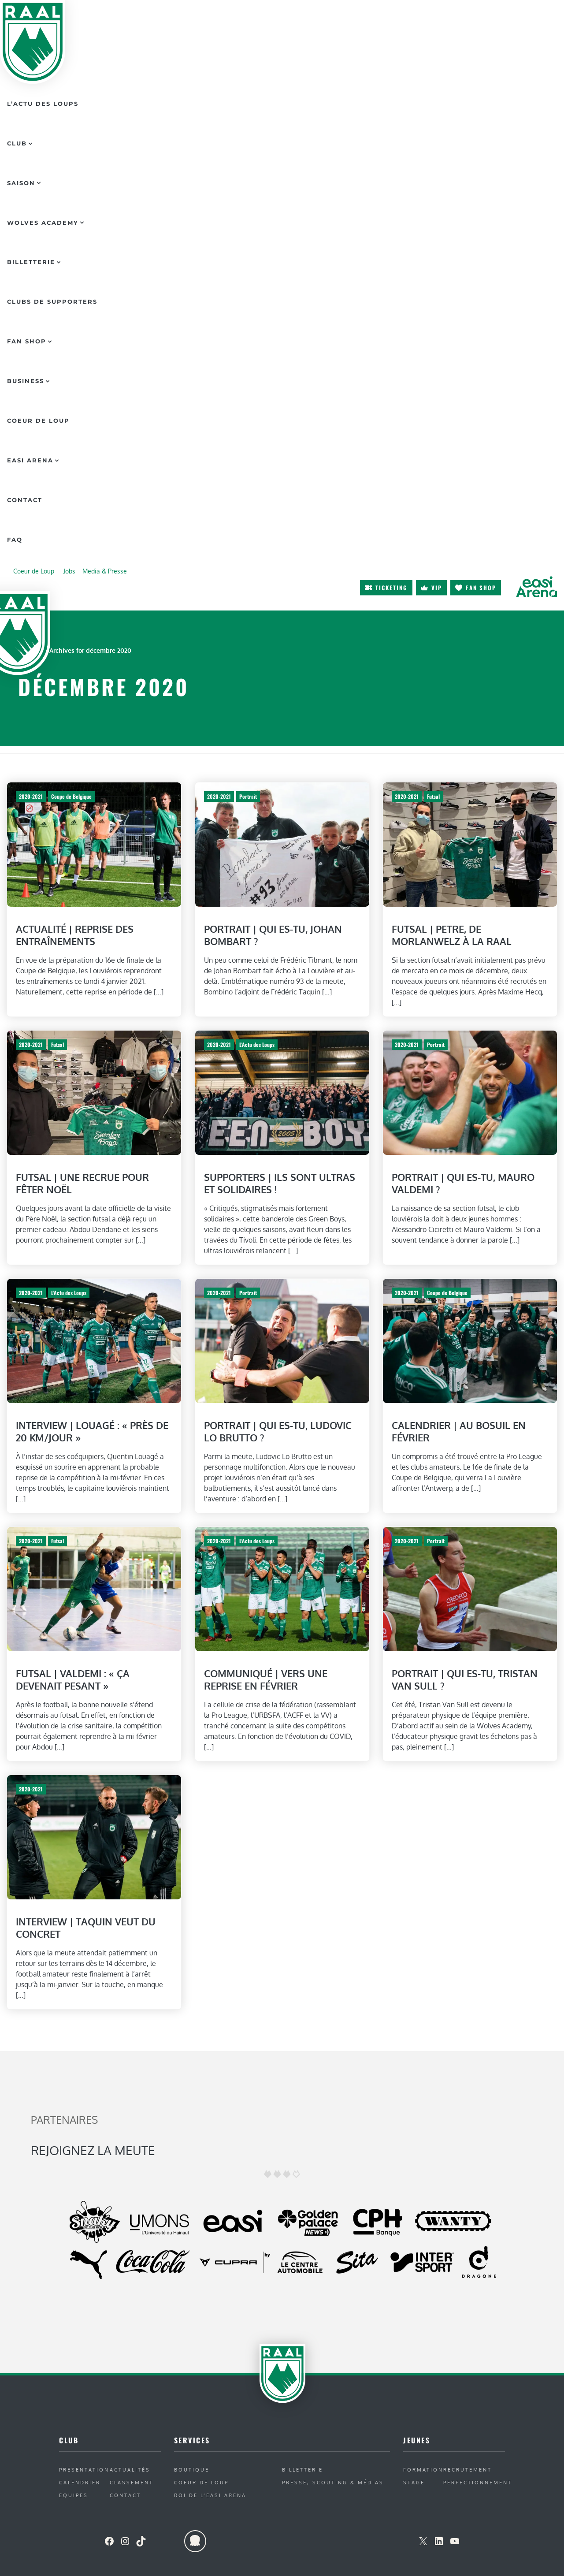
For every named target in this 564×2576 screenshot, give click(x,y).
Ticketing (391, 587)
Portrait (247, 796)
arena (536, 586)
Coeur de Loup (38, 420)
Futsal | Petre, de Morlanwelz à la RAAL (452, 935)
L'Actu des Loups (256, 1044)
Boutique (191, 2469)
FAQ (14, 539)
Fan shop (481, 587)
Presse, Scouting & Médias (333, 2482)
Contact (24, 499)
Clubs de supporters (52, 301)
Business (25, 380)
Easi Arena (30, 460)
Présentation (84, 2469)
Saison (21, 182)
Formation (423, 2469)
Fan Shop (26, 341)
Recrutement (467, 2469)
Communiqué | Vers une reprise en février (265, 1679)
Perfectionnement (477, 2482)
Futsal (433, 796)
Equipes (73, 2495)
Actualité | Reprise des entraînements (75, 935)
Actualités (130, 2469)
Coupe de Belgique (71, 796)
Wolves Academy (42, 222)
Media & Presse (104, 571)
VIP (436, 587)
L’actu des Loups (42, 103)
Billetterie (31, 261)
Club (17, 143)
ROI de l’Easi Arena (210, 2495)
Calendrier (79, 2482)
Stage (414, 2482)
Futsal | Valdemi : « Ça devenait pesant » (73, 1679)
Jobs (69, 571)
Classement (131, 2482)
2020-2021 (31, 796)
